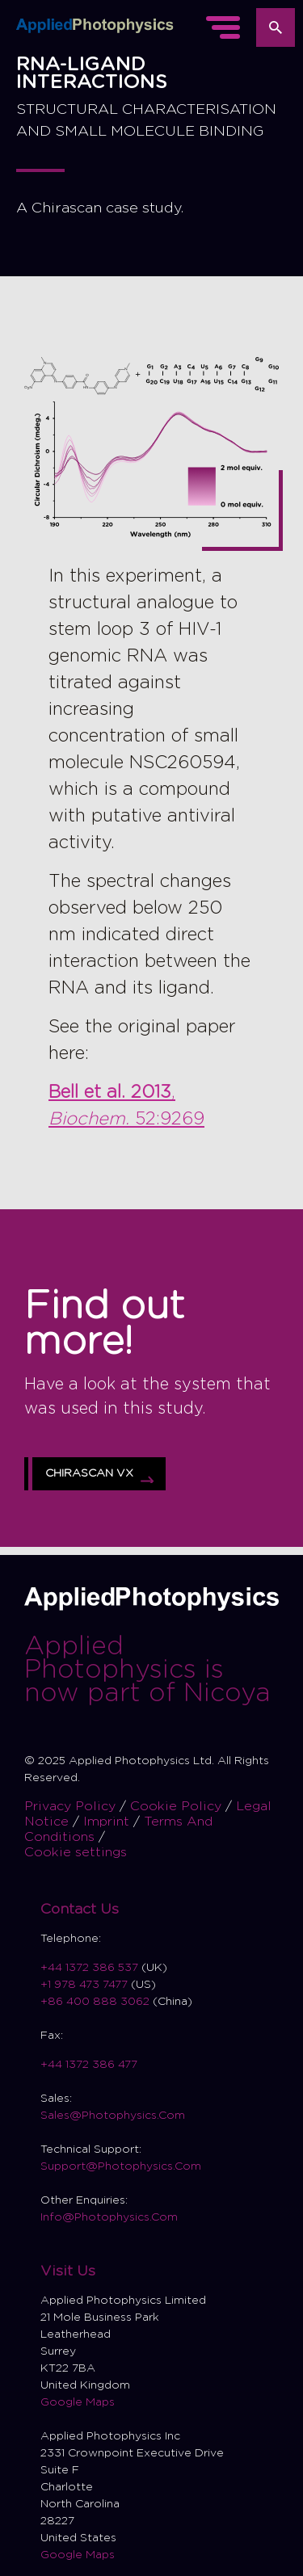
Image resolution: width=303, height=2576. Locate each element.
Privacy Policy (72, 1806)
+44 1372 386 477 (88, 2064)
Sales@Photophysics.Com (112, 2115)
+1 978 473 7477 (84, 1984)
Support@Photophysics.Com (120, 2166)
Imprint (108, 1821)
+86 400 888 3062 (94, 2001)
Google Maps (77, 2402)
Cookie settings (75, 1852)
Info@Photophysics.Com (109, 2217)
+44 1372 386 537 (90, 1967)
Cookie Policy (177, 1806)
